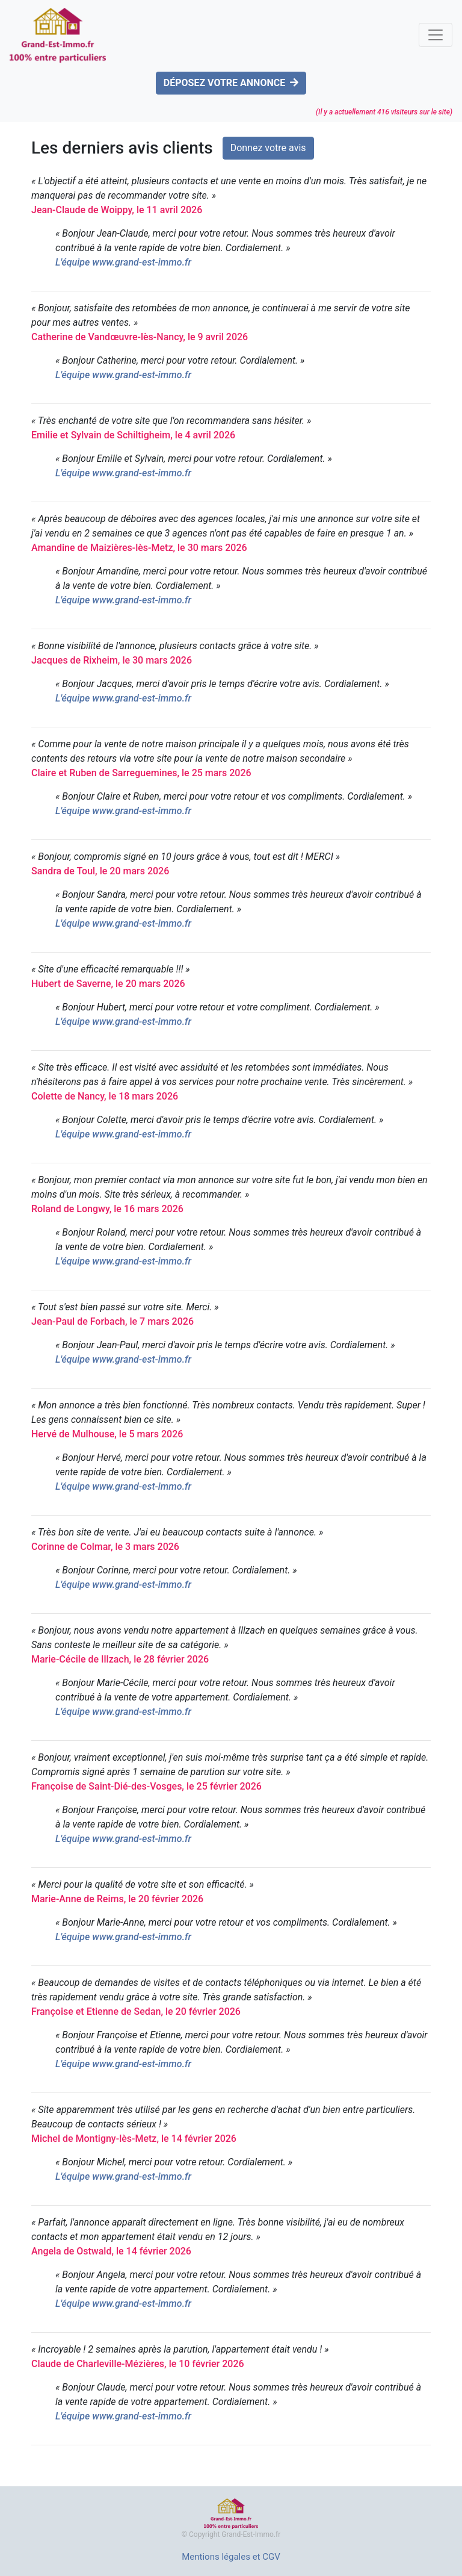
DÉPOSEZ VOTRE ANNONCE (231, 83)
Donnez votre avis (268, 148)
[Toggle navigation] (435, 35)
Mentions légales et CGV (231, 2556)
